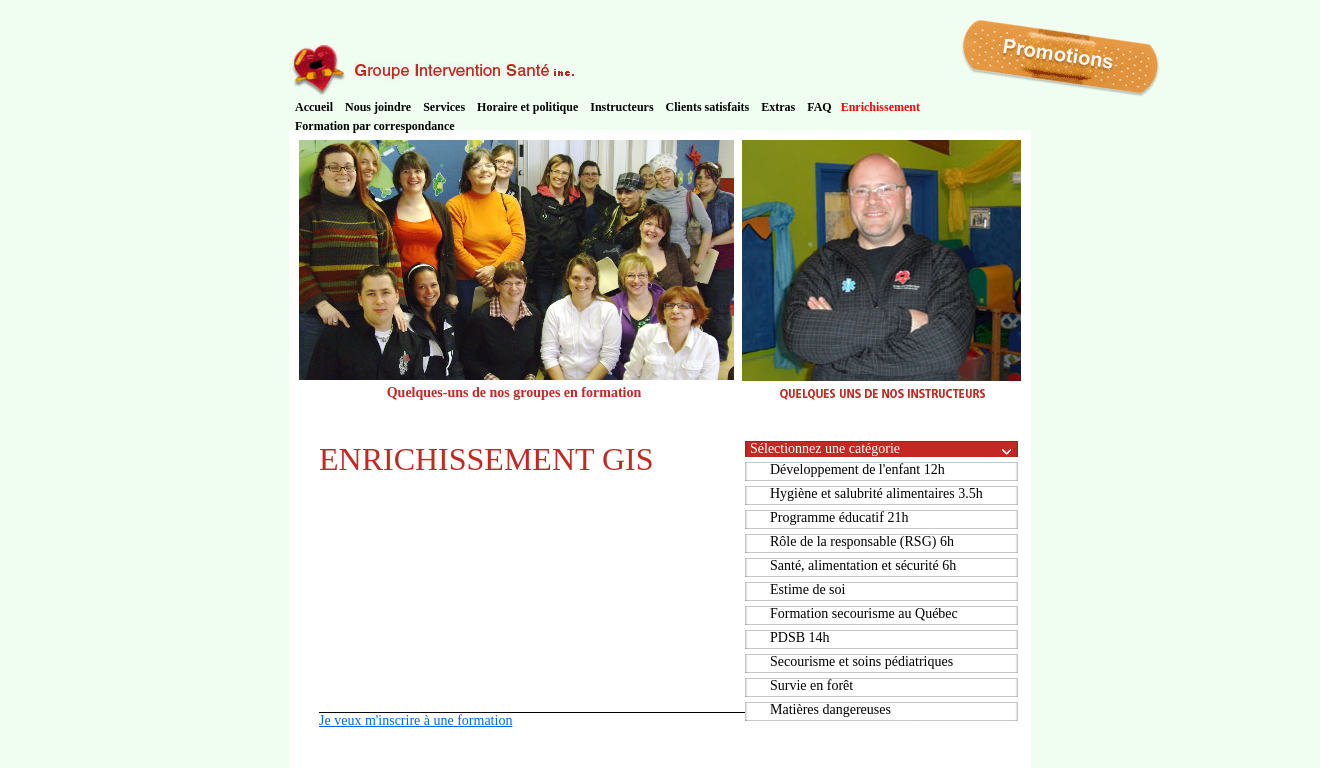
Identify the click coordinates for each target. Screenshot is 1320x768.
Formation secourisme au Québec (864, 613)
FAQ (819, 107)
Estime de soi (807, 589)
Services (444, 107)
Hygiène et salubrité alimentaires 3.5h (876, 493)
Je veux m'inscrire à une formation (415, 720)
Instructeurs (621, 107)
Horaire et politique (527, 107)
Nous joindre (378, 107)
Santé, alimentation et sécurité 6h (863, 565)
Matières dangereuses (830, 709)
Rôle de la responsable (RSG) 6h (862, 541)
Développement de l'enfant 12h (857, 469)
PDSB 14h (800, 637)
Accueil (314, 107)
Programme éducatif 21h (839, 517)
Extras (778, 107)
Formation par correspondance (375, 126)
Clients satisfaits (708, 107)
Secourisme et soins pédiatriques (861, 661)
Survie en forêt (811, 685)
